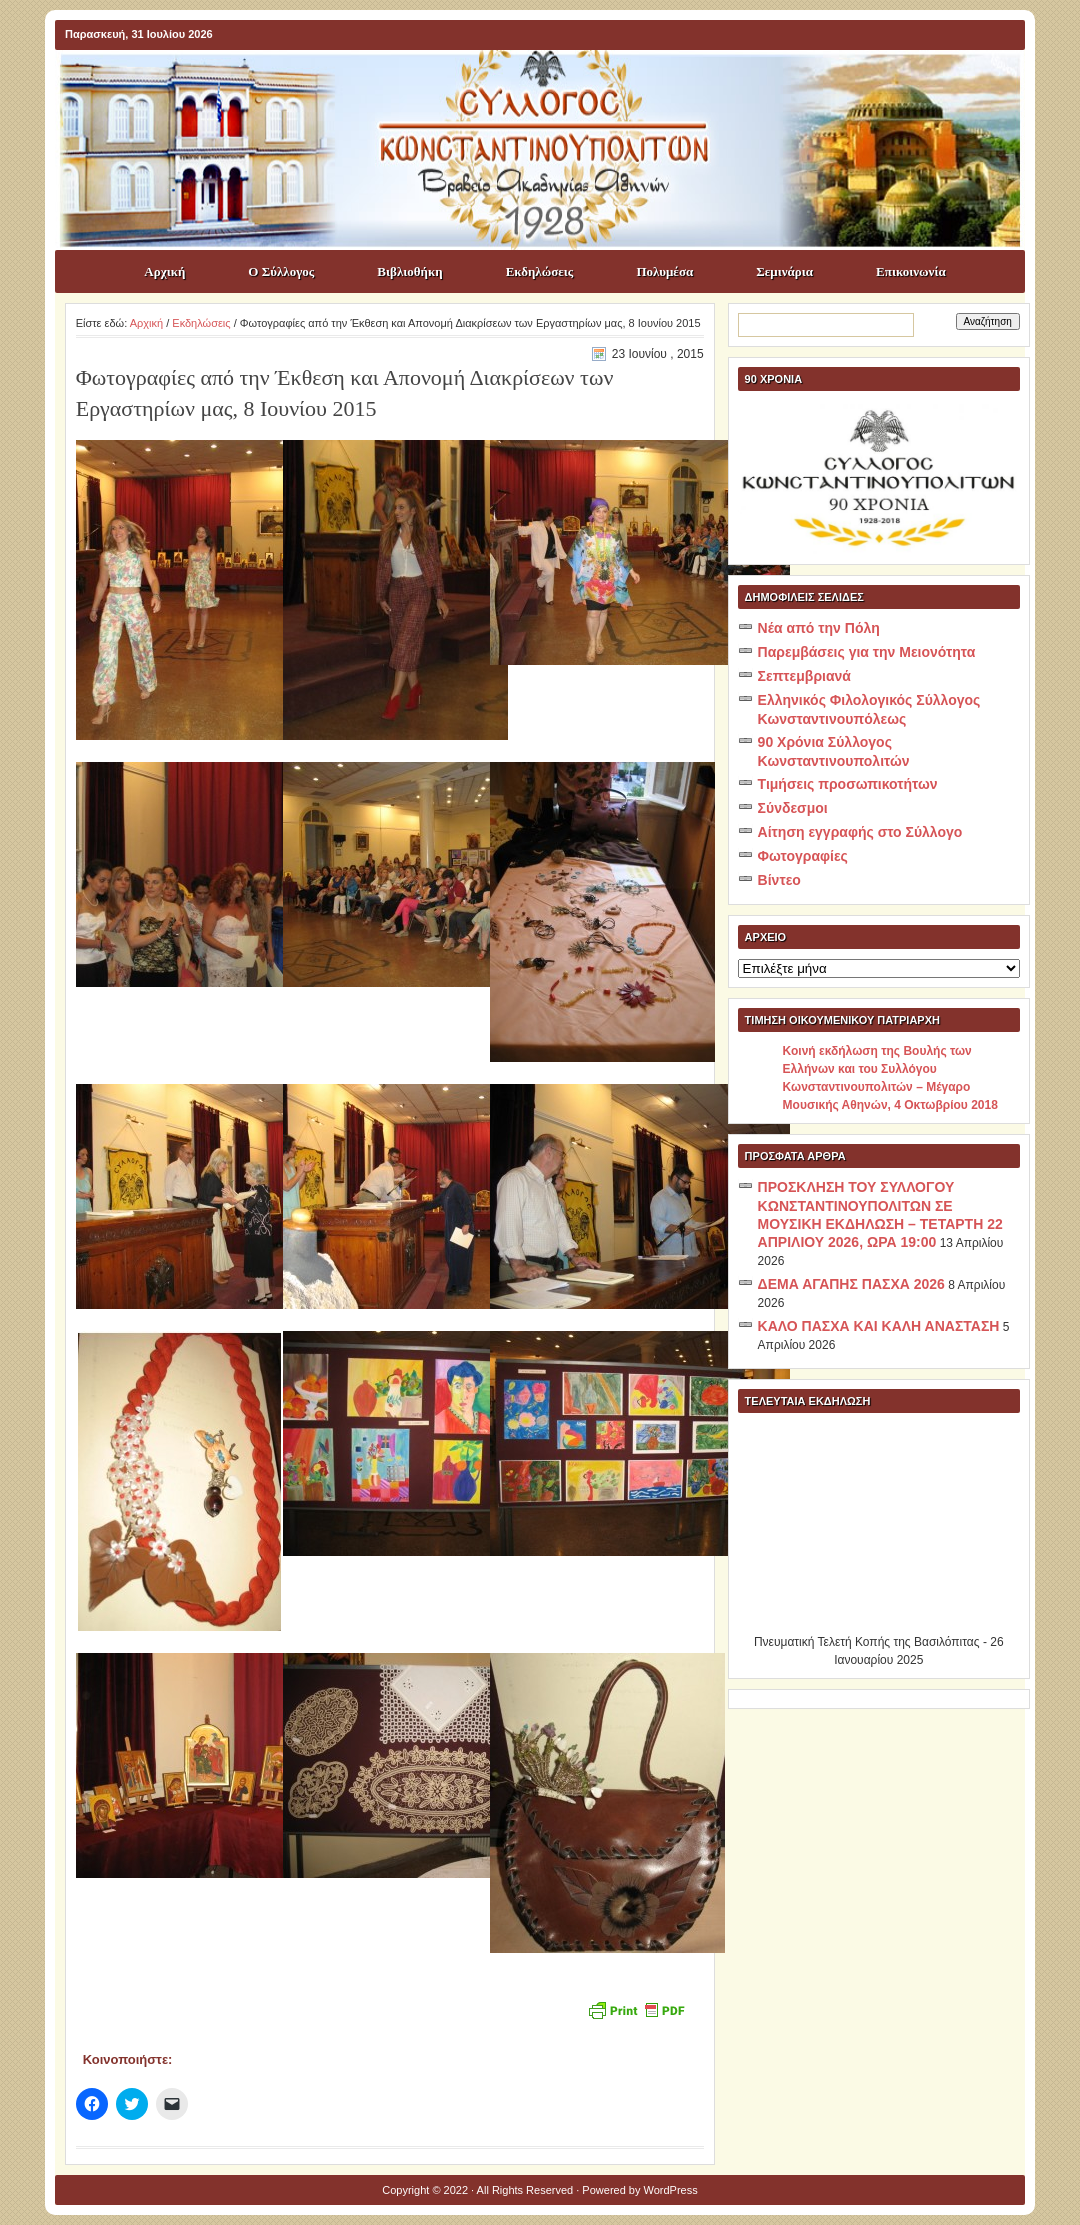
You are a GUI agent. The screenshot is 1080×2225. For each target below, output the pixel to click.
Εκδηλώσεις (540, 271)
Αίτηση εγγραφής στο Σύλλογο (860, 832)
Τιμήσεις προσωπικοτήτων (848, 784)
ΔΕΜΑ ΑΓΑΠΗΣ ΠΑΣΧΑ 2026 (851, 1284)
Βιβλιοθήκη (409, 271)
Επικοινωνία (911, 271)
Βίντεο (779, 880)
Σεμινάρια (784, 271)
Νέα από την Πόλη (819, 628)
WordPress (671, 2190)
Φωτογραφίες (803, 856)
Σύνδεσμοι (793, 808)
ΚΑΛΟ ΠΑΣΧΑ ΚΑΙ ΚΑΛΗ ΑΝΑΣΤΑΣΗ (879, 1326)
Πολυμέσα (664, 271)
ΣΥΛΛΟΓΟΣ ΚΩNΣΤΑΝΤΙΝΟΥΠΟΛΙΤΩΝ (550, 86)
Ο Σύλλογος (281, 271)
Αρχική (164, 271)
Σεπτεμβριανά (804, 676)
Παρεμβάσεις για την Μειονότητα (867, 652)
